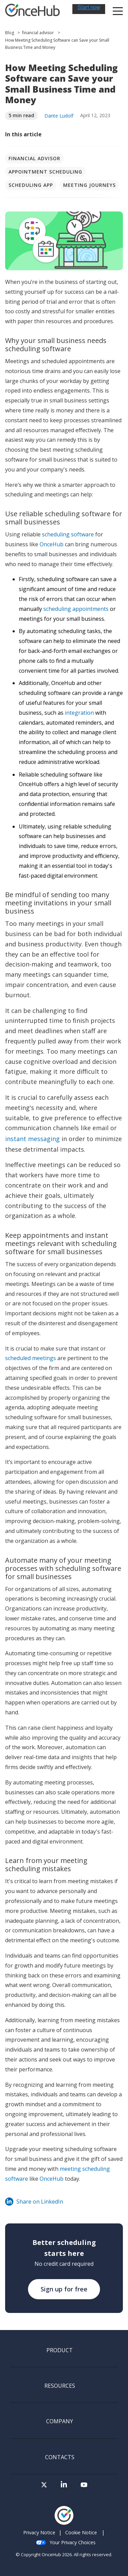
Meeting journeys (89, 185)
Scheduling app (31, 185)
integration (79, 712)
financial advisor (38, 33)
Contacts (59, 2457)
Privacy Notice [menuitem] (39, 2532)
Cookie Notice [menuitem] (81, 2532)
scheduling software (68, 534)
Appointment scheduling (45, 171)
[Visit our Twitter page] (44, 2487)
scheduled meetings (30, 1358)
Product (59, 2350)
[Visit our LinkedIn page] (63, 2487)
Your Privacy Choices (66, 2542)
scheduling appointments (76, 609)
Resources (59, 2386)
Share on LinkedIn (34, 2201)
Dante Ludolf (58, 115)
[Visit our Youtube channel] (84, 2487)
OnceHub (51, 544)
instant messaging (32, 1139)
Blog (10, 33)
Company (59, 2421)
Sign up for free (64, 2289)
